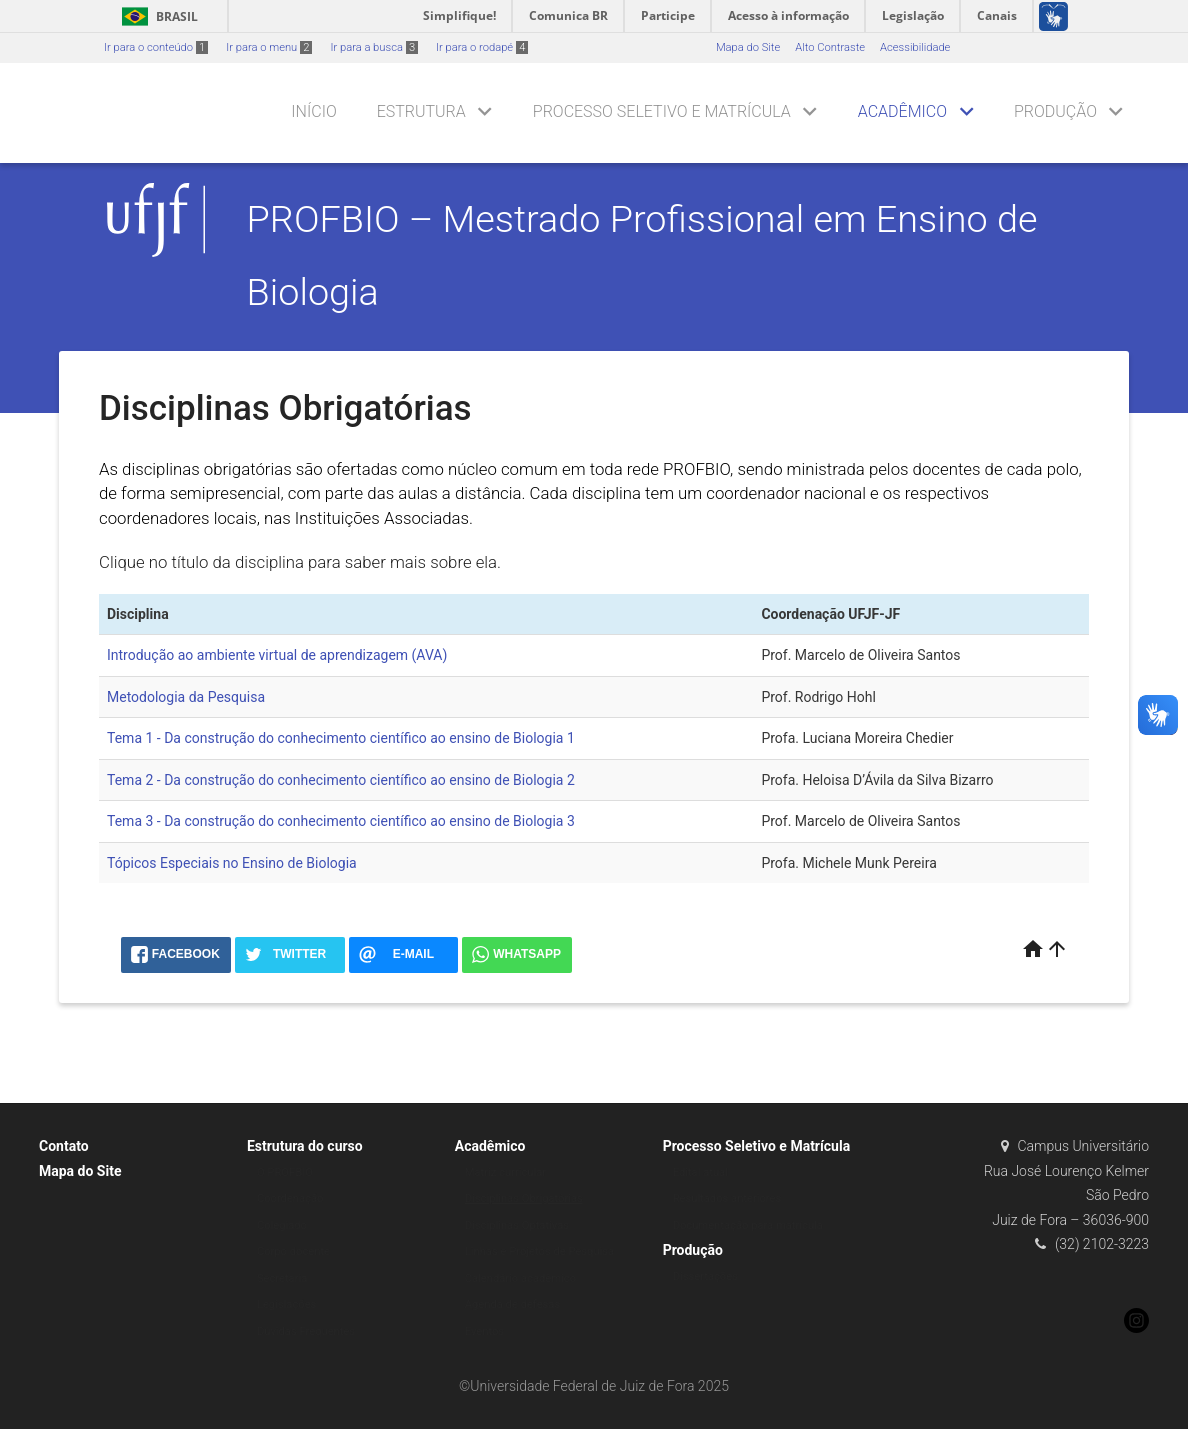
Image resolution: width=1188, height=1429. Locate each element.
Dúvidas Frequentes (306, 1331)
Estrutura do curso (305, 1146)
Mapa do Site (748, 47)
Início (313, 111)
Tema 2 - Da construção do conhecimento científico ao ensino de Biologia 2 (341, 780)
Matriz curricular (505, 1172)
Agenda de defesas (512, 1304)
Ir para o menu (269, 47)
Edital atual (700, 1172)
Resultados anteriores (727, 1198)
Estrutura (421, 111)
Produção (1055, 111)
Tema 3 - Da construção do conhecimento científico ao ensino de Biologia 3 (341, 821)
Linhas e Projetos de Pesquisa (539, 1251)
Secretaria (282, 1278)
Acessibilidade (915, 47)
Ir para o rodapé (482, 47)
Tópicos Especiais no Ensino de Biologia (232, 863)
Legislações (286, 1304)
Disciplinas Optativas (517, 1225)
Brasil (156, 16)
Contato (64, 1146)
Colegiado (282, 1225)
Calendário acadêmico (520, 1278)
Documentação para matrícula (748, 1225)
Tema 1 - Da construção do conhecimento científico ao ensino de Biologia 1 (341, 738)
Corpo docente (293, 1251)
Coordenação (290, 1198)
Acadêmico (902, 111)
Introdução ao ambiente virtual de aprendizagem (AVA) (277, 655)
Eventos (484, 1331)
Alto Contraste (830, 47)
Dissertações (705, 1276)
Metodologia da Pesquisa (186, 697)
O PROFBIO (285, 1172)
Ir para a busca (374, 47)
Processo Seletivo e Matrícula (662, 111)
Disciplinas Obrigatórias (524, 1198)
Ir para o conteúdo (156, 47)
